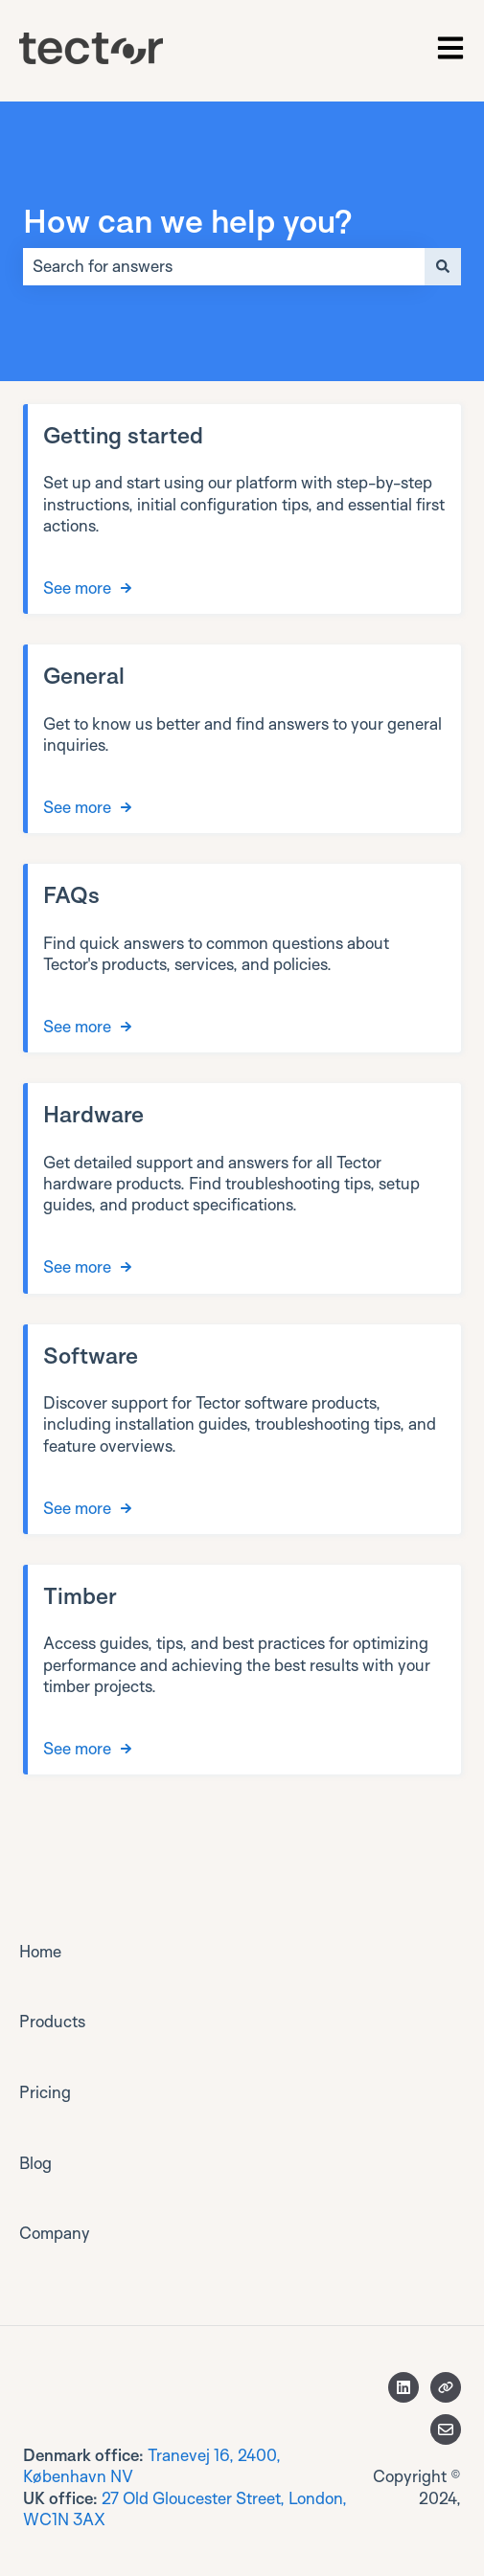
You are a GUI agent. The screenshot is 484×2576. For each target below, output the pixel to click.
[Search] (443, 266)
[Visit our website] (445, 2387)
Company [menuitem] (54, 2233)
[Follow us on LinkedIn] (403, 2387)
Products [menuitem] (52, 2021)
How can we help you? (188, 220)
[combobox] (224, 266)
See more (77, 587)
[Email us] (445, 2429)
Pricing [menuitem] (45, 2092)
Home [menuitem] (40, 1951)
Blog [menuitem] (35, 2163)
